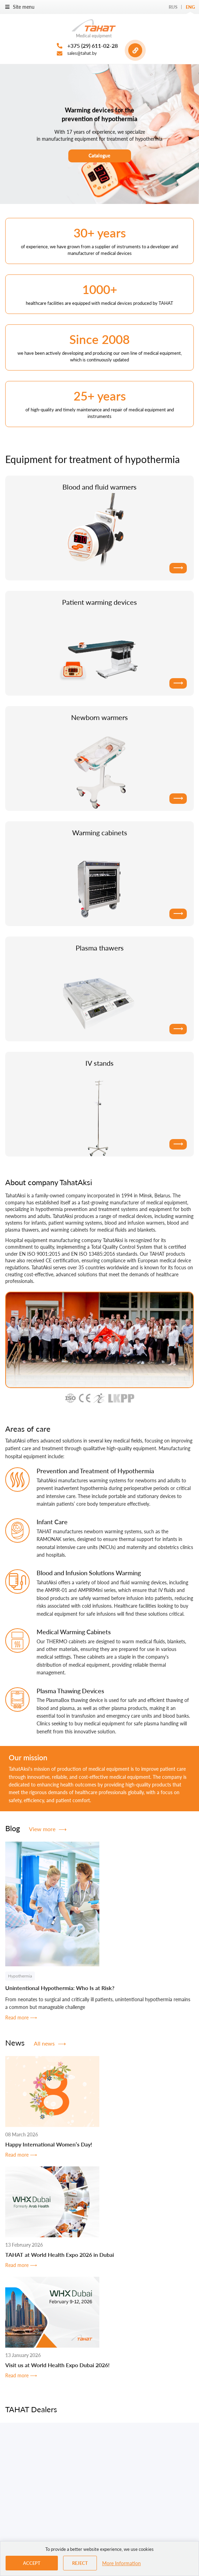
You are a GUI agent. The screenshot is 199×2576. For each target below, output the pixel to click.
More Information (121, 2563)
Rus (173, 7)
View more (48, 1829)
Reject (80, 2563)
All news (50, 2043)
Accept (31, 2563)
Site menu (20, 7)
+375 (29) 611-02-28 (92, 45)
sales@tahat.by (82, 53)
